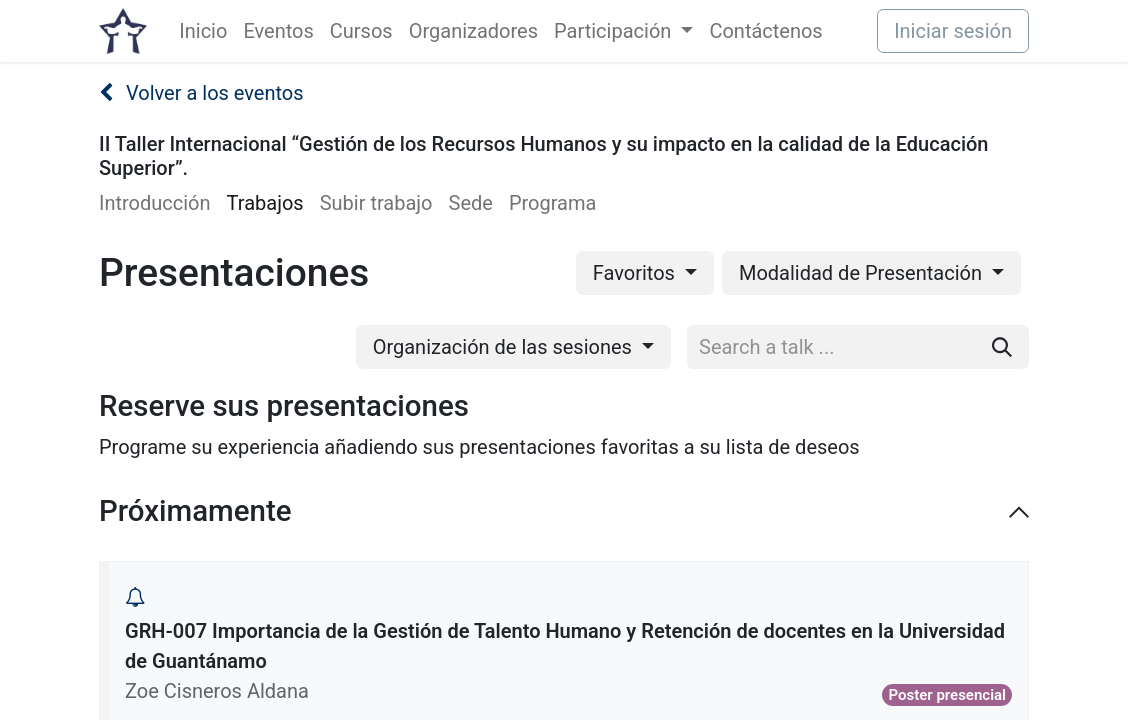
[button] (135, 597)
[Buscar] (1002, 347)
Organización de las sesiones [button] (505, 347)
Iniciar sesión (953, 31)
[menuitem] (203, 31)
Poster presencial (947, 695)
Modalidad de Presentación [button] (863, 273)
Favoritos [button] (636, 273)
